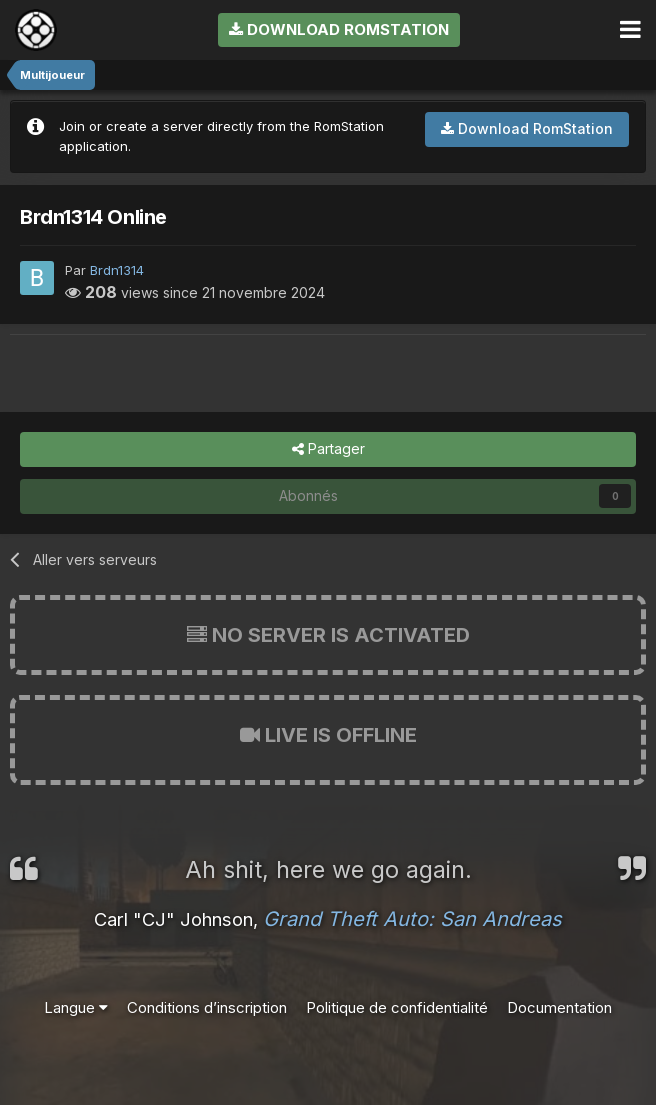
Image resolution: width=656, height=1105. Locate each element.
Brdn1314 (117, 270)
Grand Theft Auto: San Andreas (412, 919)
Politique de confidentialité (397, 1007)
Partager (328, 449)
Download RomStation (339, 29)
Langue (76, 1007)
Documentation (559, 1007)
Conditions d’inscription (207, 1007)
